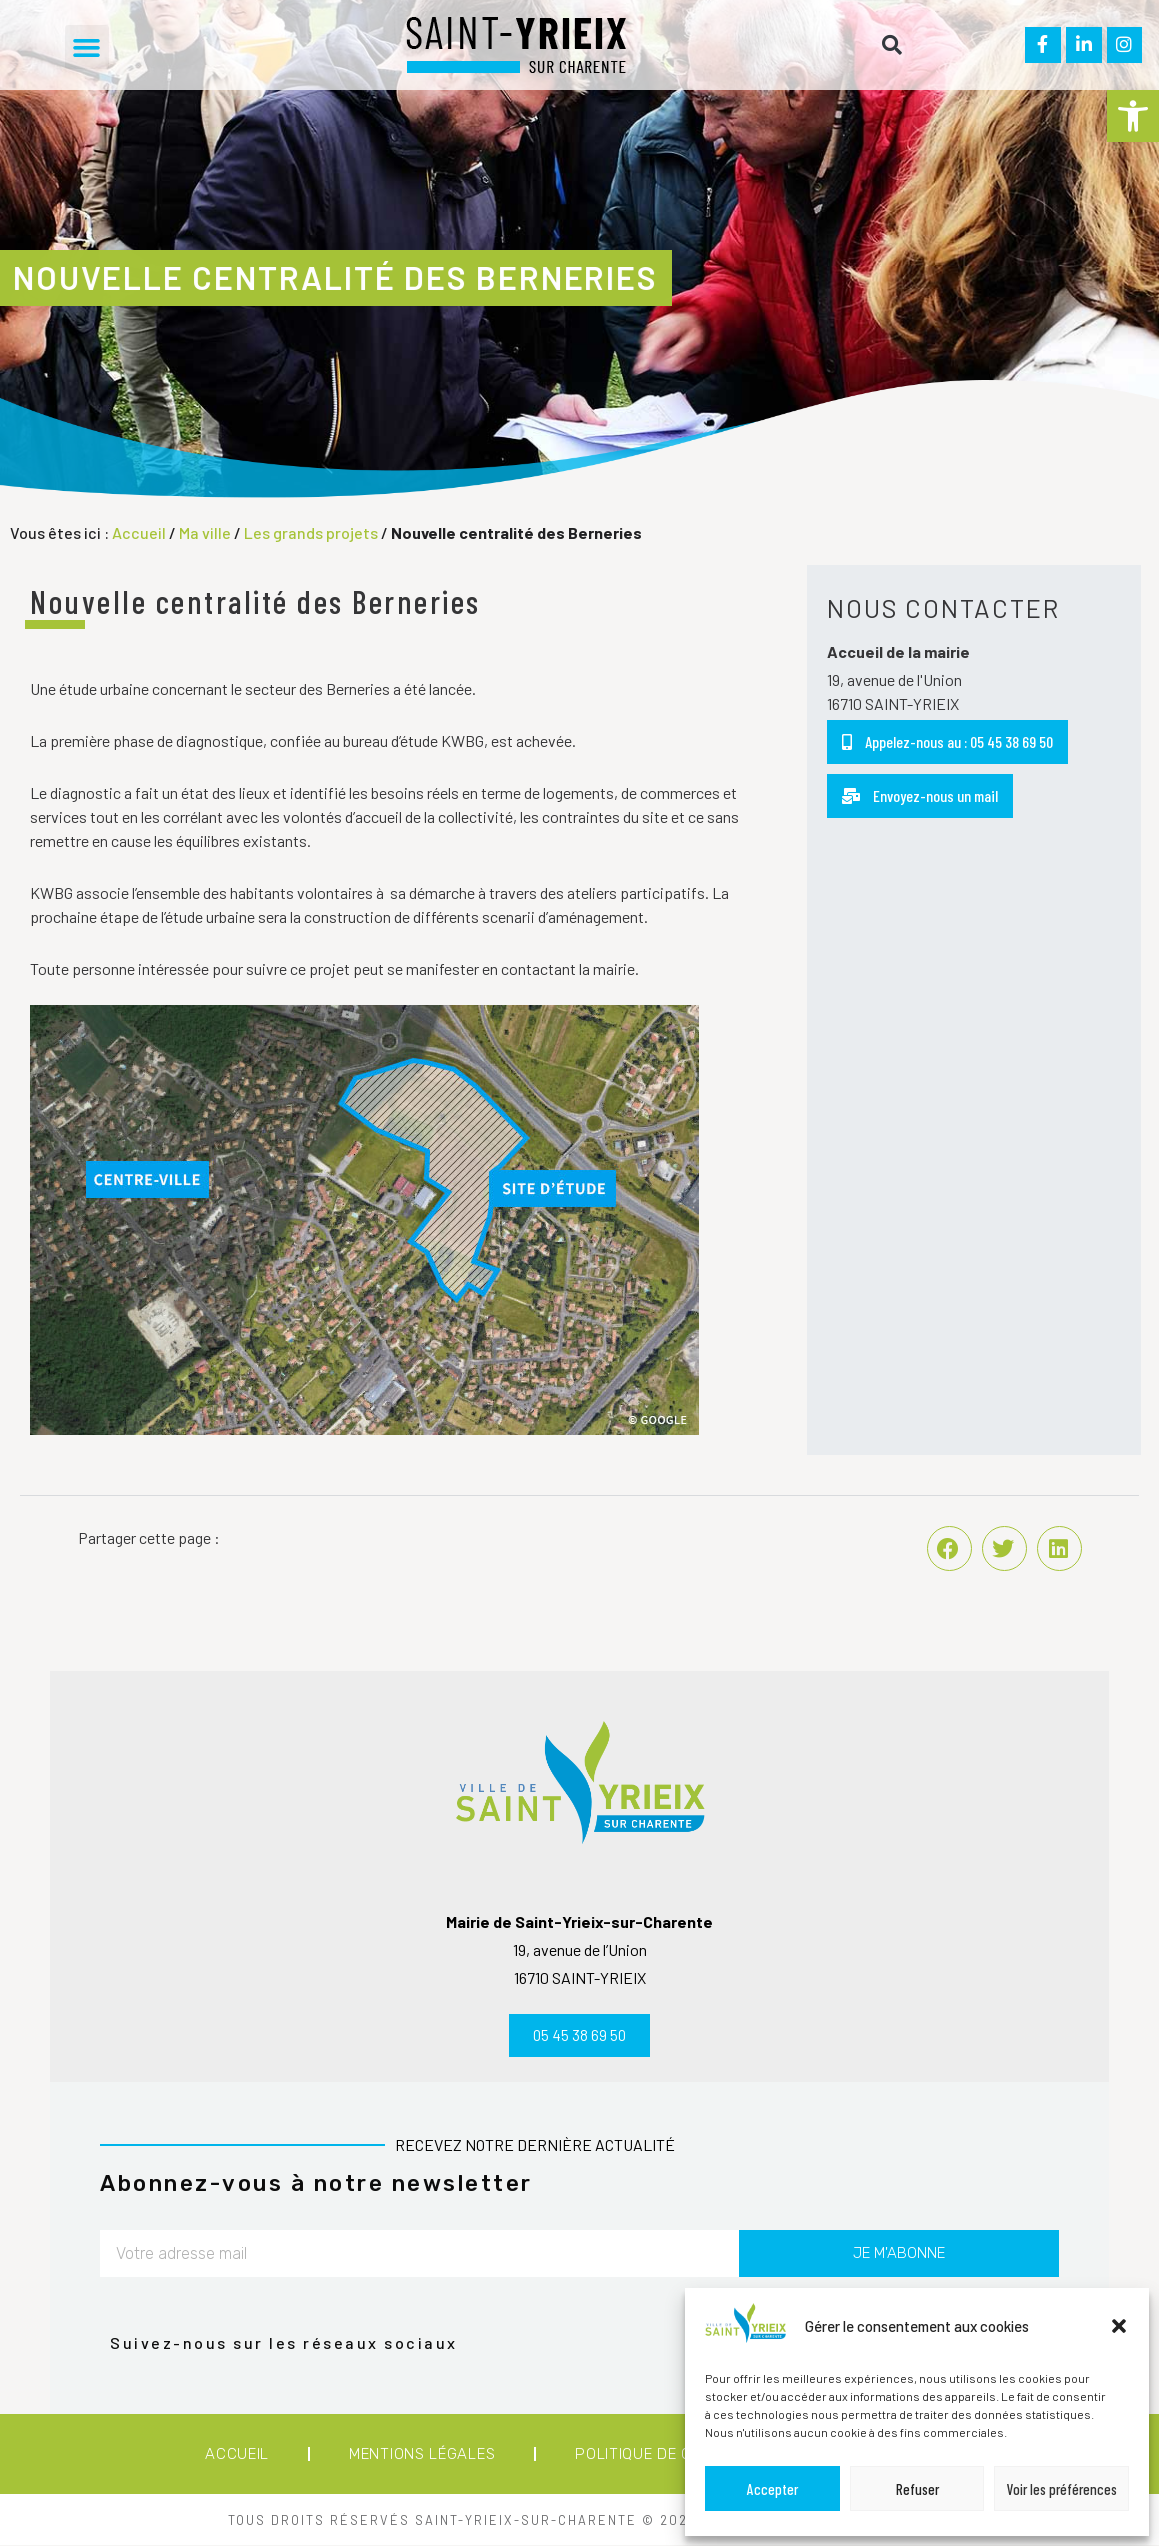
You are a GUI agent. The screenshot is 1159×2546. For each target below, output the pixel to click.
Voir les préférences (1062, 2489)
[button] (1133, 116)
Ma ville (205, 532)
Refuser (917, 2489)
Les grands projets (311, 532)
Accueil (139, 532)
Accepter (772, 2489)
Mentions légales (422, 2455)
